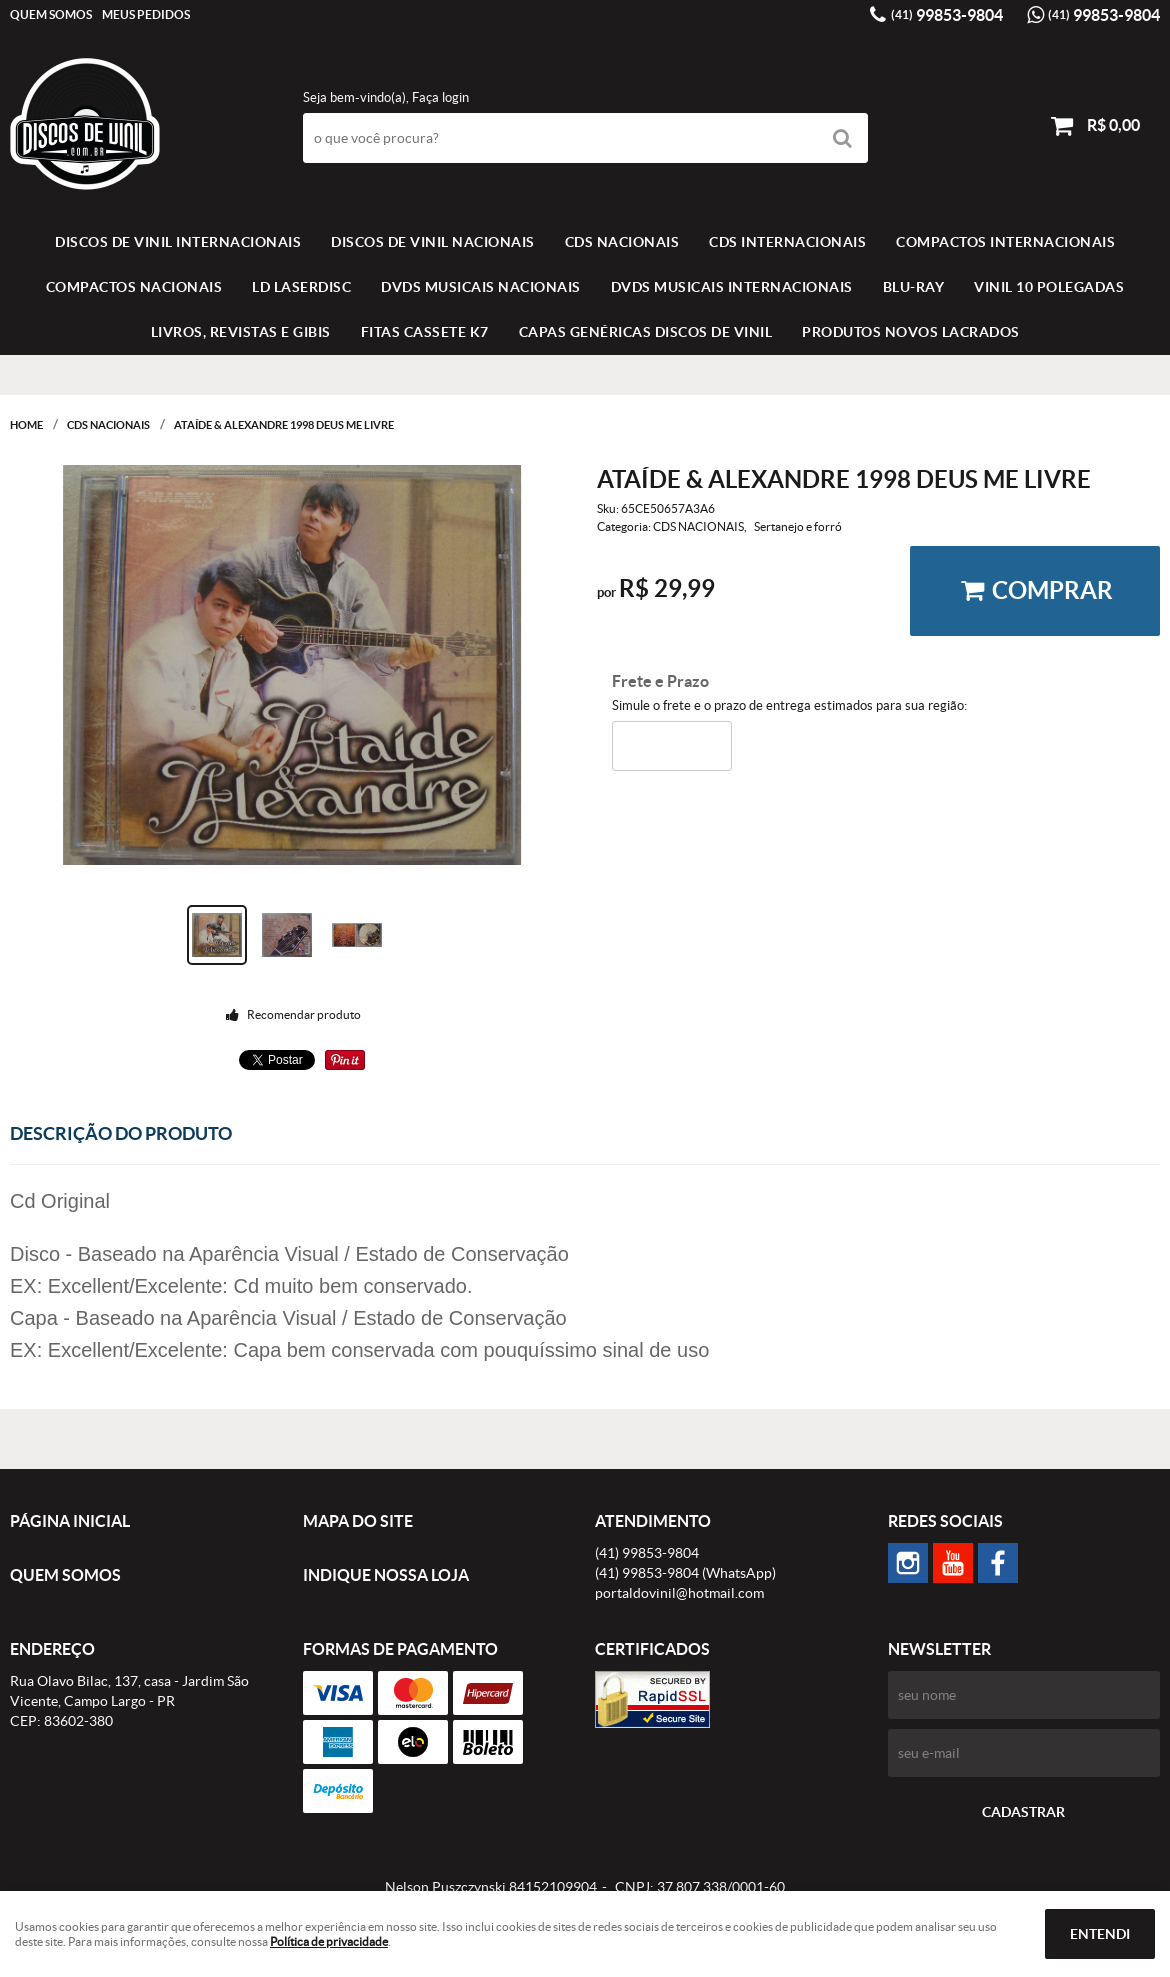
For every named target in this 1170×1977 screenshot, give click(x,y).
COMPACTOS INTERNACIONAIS (1005, 242)
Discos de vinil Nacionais (433, 242)
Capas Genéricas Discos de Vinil (646, 332)
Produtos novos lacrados (911, 332)
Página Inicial (70, 1521)
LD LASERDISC (301, 287)
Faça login (440, 97)
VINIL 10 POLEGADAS (1049, 287)
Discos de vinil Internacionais (178, 242)
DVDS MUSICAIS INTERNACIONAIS (732, 287)
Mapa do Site (358, 1521)
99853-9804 (947, 15)
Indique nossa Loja (386, 1575)
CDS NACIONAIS (622, 242)
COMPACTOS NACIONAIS (134, 287)
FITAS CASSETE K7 (425, 332)
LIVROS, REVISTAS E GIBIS (241, 332)
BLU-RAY (914, 287)
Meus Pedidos (146, 14)
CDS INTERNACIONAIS (787, 242)
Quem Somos (51, 14)
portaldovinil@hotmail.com (679, 1593)
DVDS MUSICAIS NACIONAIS (481, 287)
